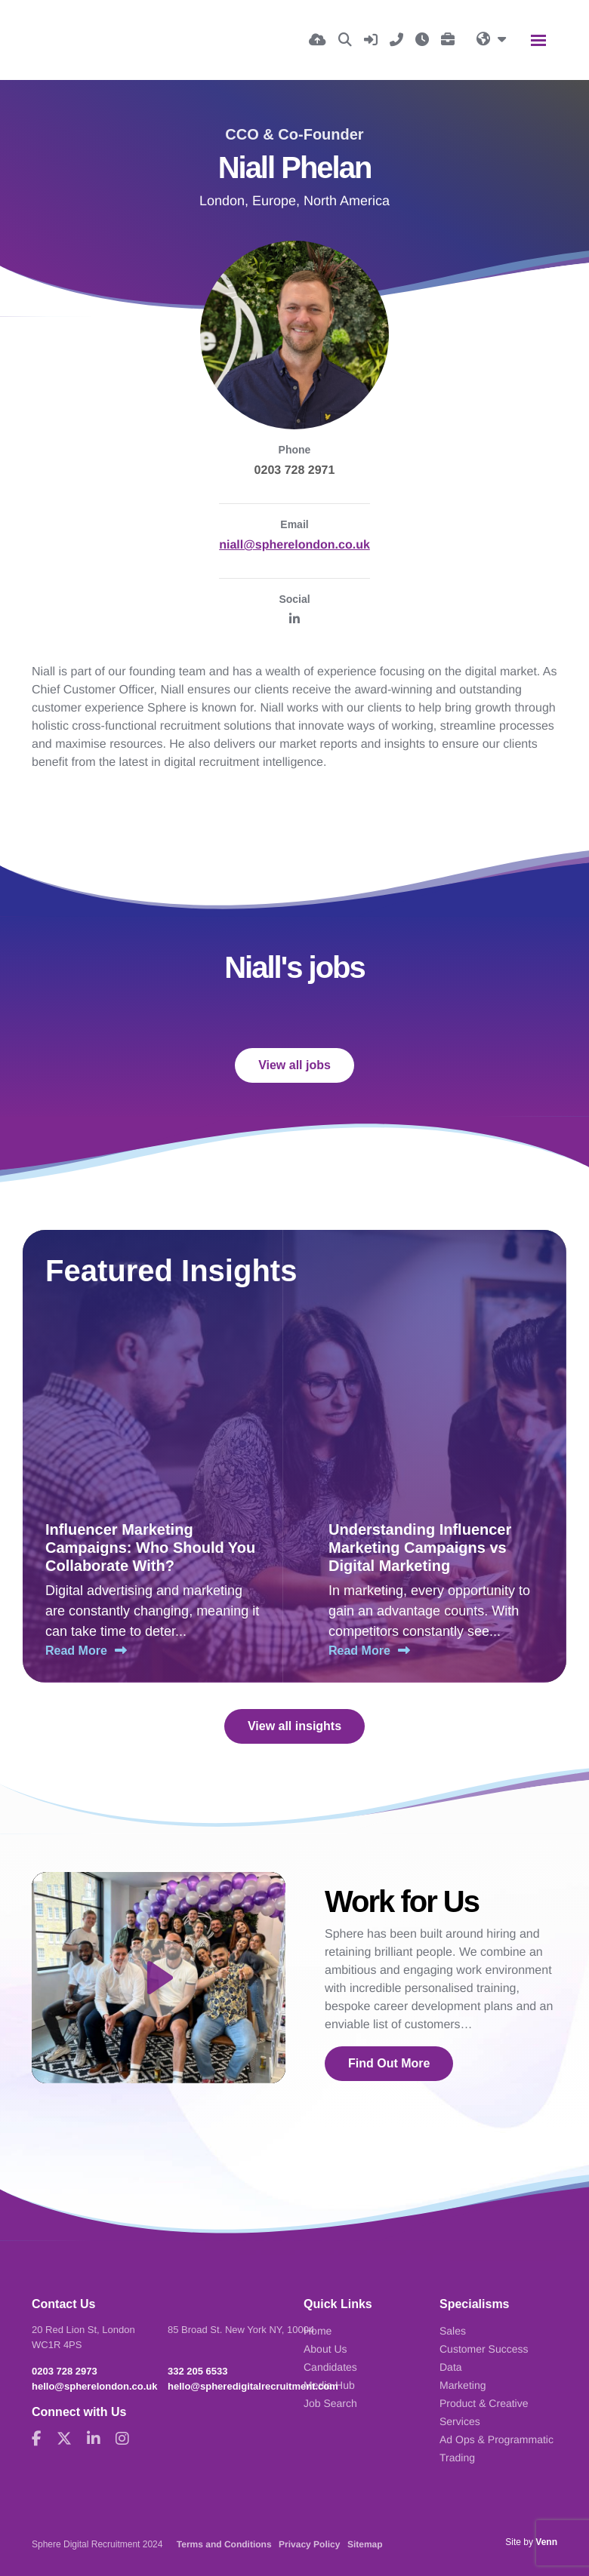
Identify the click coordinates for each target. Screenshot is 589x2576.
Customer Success (483, 2349)
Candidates (330, 2367)
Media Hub (329, 2385)
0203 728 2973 (64, 2371)
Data (450, 2367)
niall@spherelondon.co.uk (294, 545)
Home (318, 2331)
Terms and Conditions (224, 2544)
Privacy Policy (309, 2544)
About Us (325, 2349)
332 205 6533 (198, 2371)
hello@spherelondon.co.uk (95, 2386)
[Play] (158, 1977)
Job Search (330, 2403)
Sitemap (365, 2544)
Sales (452, 2331)
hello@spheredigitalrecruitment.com (253, 2386)
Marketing (462, 2385)
